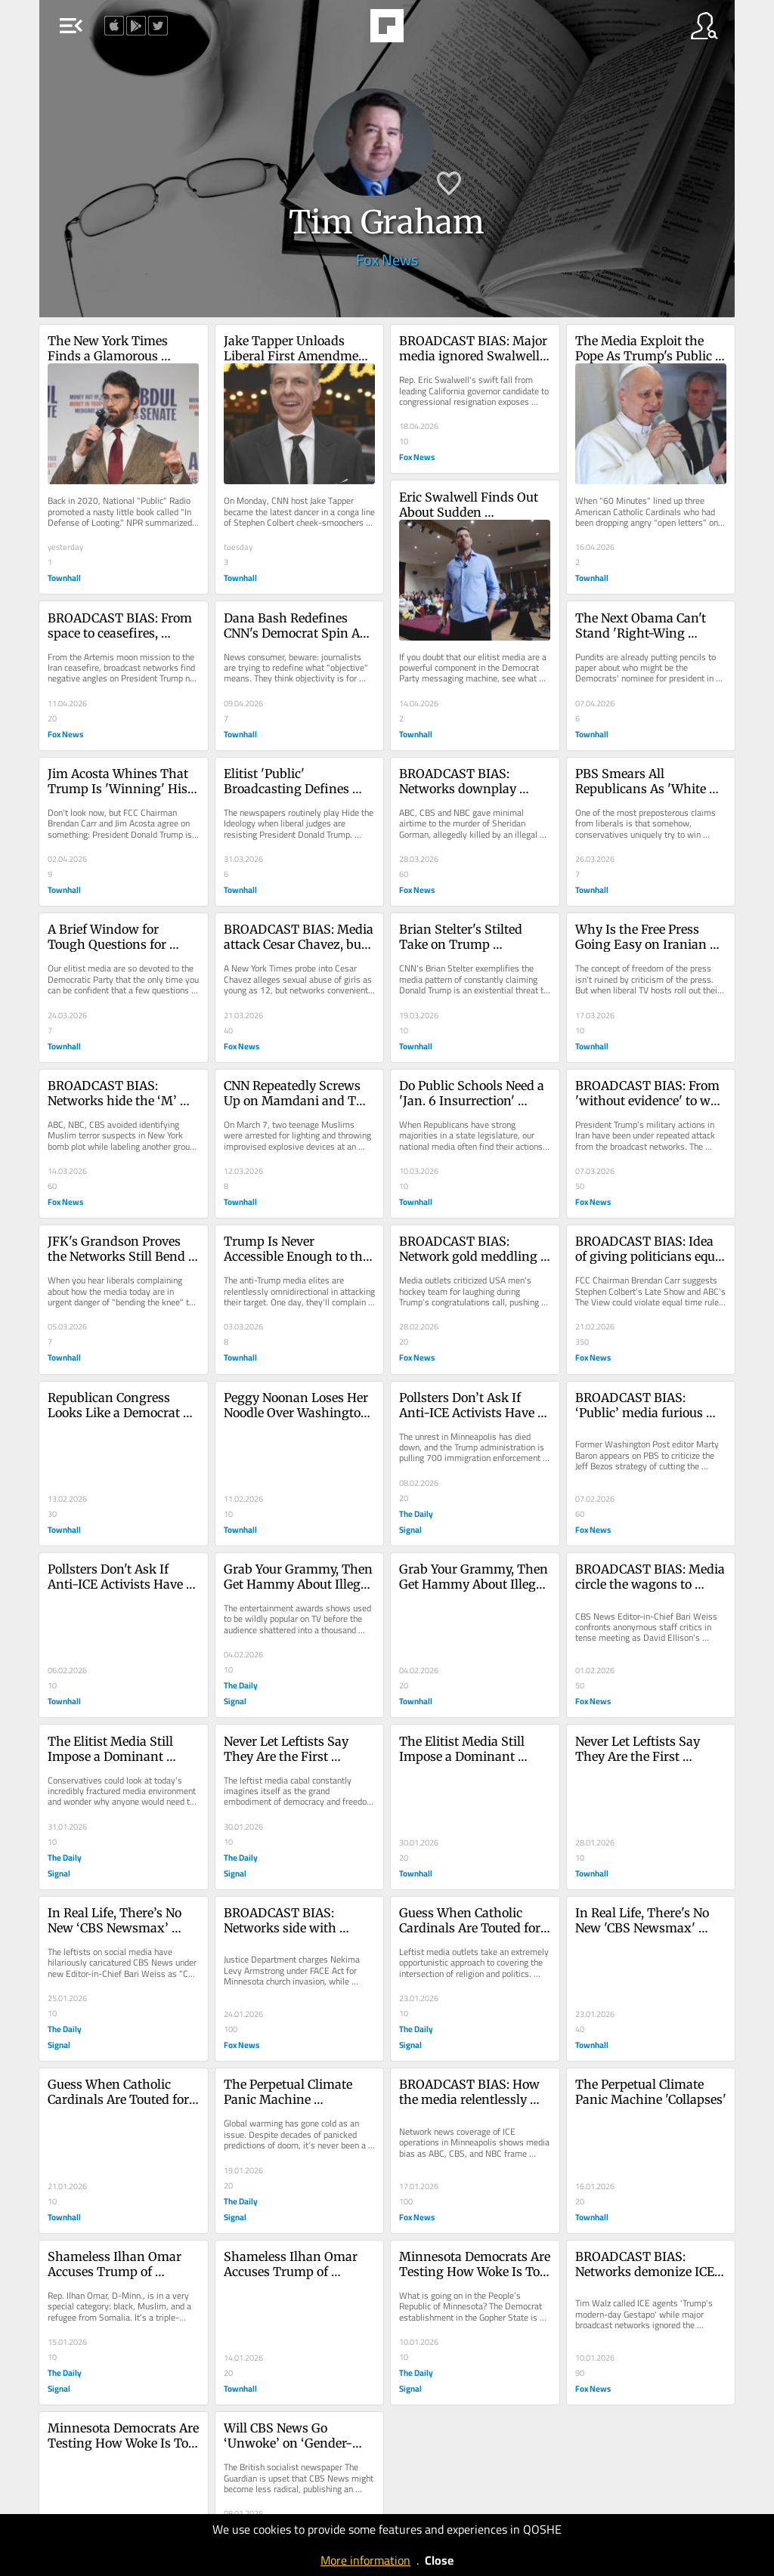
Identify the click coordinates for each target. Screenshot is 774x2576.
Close (439, 2560)
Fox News (387, 259)
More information (365, 2560)
